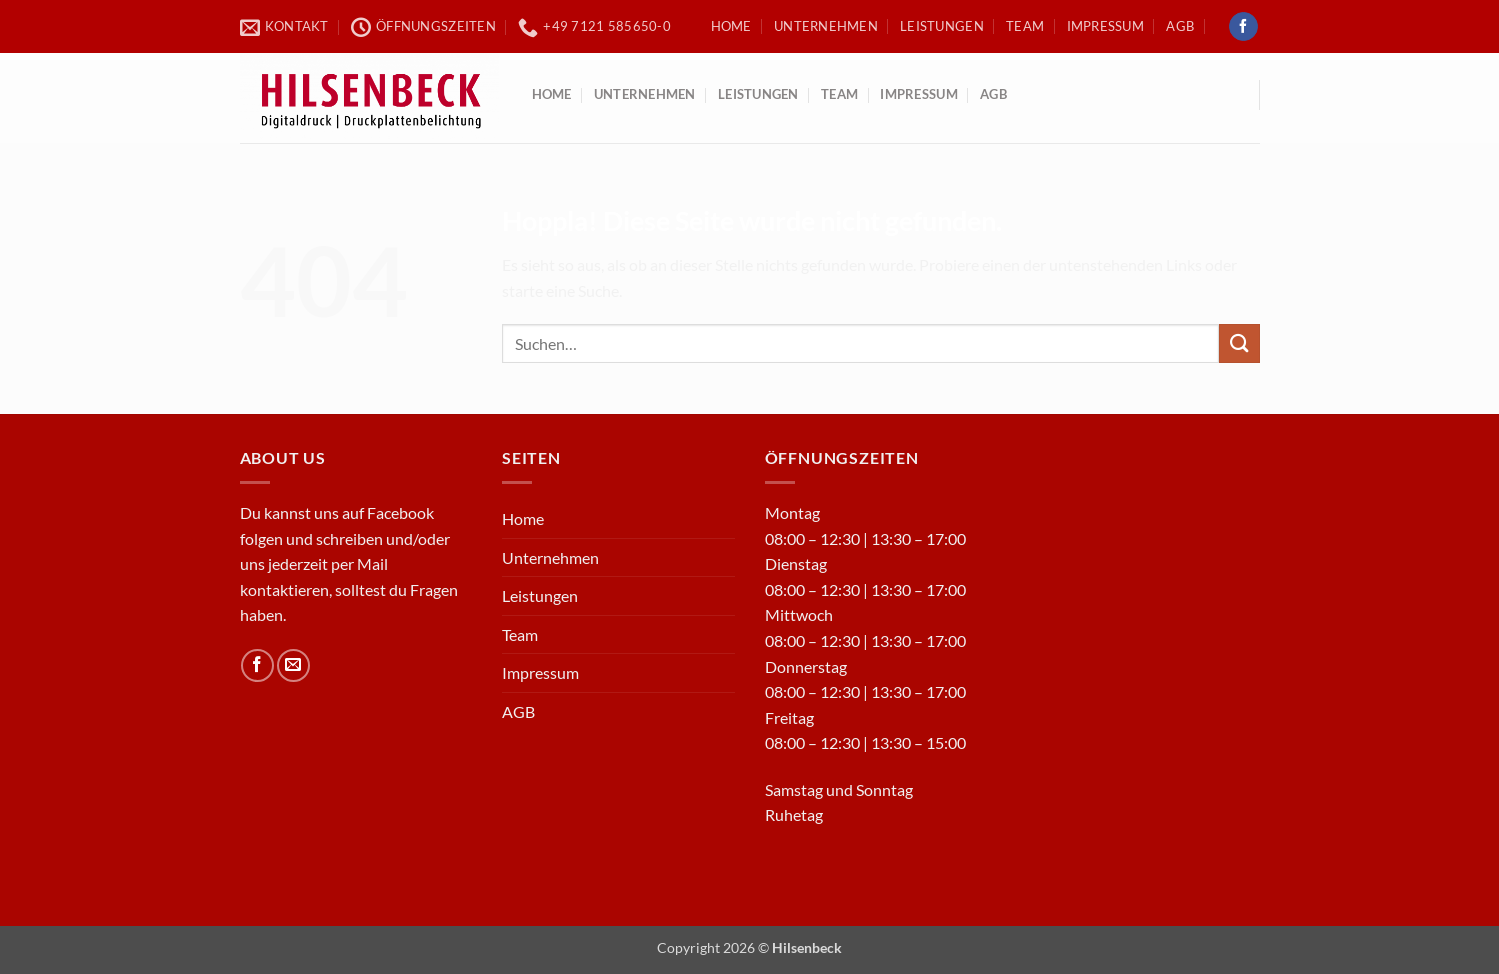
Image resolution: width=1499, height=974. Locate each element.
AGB (1180, 26)
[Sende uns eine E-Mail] (293, 665)
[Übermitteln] (1239, 343)
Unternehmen (826, 26)
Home (731, 26)
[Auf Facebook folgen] (1243, 27)
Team (1025, 26)
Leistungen (942, 26)
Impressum (1105, 26)
